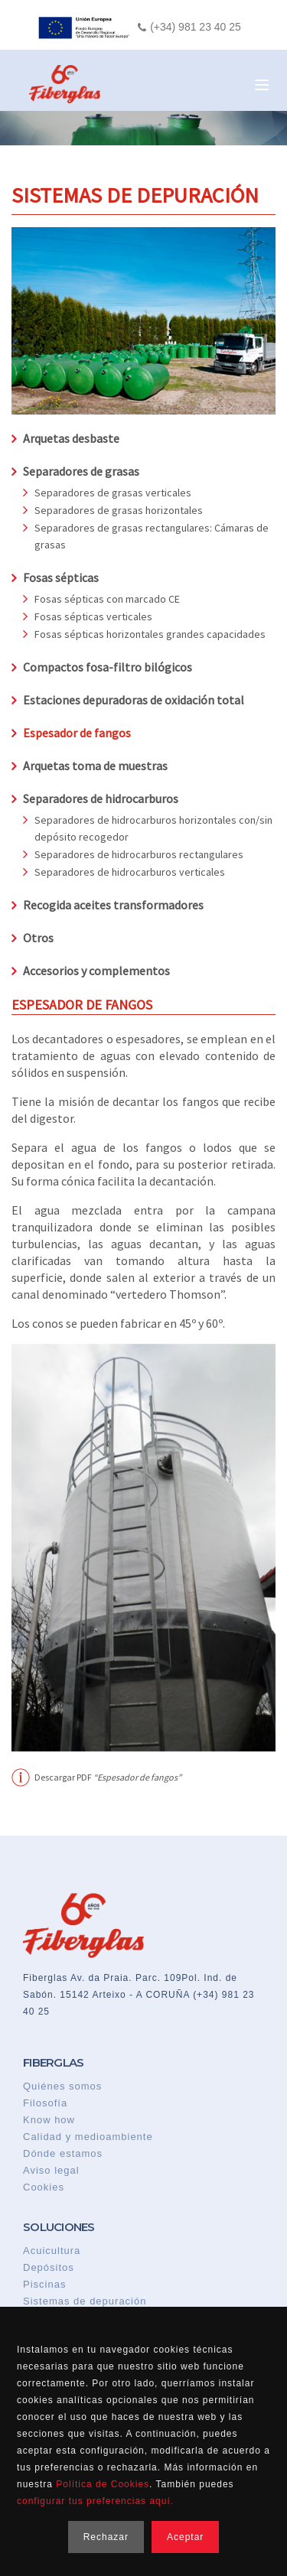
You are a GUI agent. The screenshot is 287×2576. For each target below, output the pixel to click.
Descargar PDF (107, 1777)
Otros (38, 937)
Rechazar (106, 2537)
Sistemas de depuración (84, 2301)
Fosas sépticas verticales (93, 616)
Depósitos (48, 2267)
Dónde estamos (63, 2153)
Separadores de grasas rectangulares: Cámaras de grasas (151, 536)
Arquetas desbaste (71, 438)
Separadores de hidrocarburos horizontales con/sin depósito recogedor (153, 828)
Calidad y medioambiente (88, 2136)
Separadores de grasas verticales (112, 492)
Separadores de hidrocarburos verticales (129, 872)
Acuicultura (51, 2250)
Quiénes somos (62, 2086)
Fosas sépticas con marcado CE (107, 599)
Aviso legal (51, 2170)
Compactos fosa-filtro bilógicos (107, 667)
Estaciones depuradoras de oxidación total (133, 699)
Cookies (43, 2187)
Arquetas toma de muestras (95, 765)
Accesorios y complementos (96, 970)
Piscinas (44, 2284)
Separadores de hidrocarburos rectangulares (138, 854)
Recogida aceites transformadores (113, 904)
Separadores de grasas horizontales (118, 510)
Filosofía (45, 2103)
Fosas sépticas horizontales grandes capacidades (150, 634)
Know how (49, 2120)
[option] (143, 1547)
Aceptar (185, 2537)
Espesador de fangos (77, 732)
